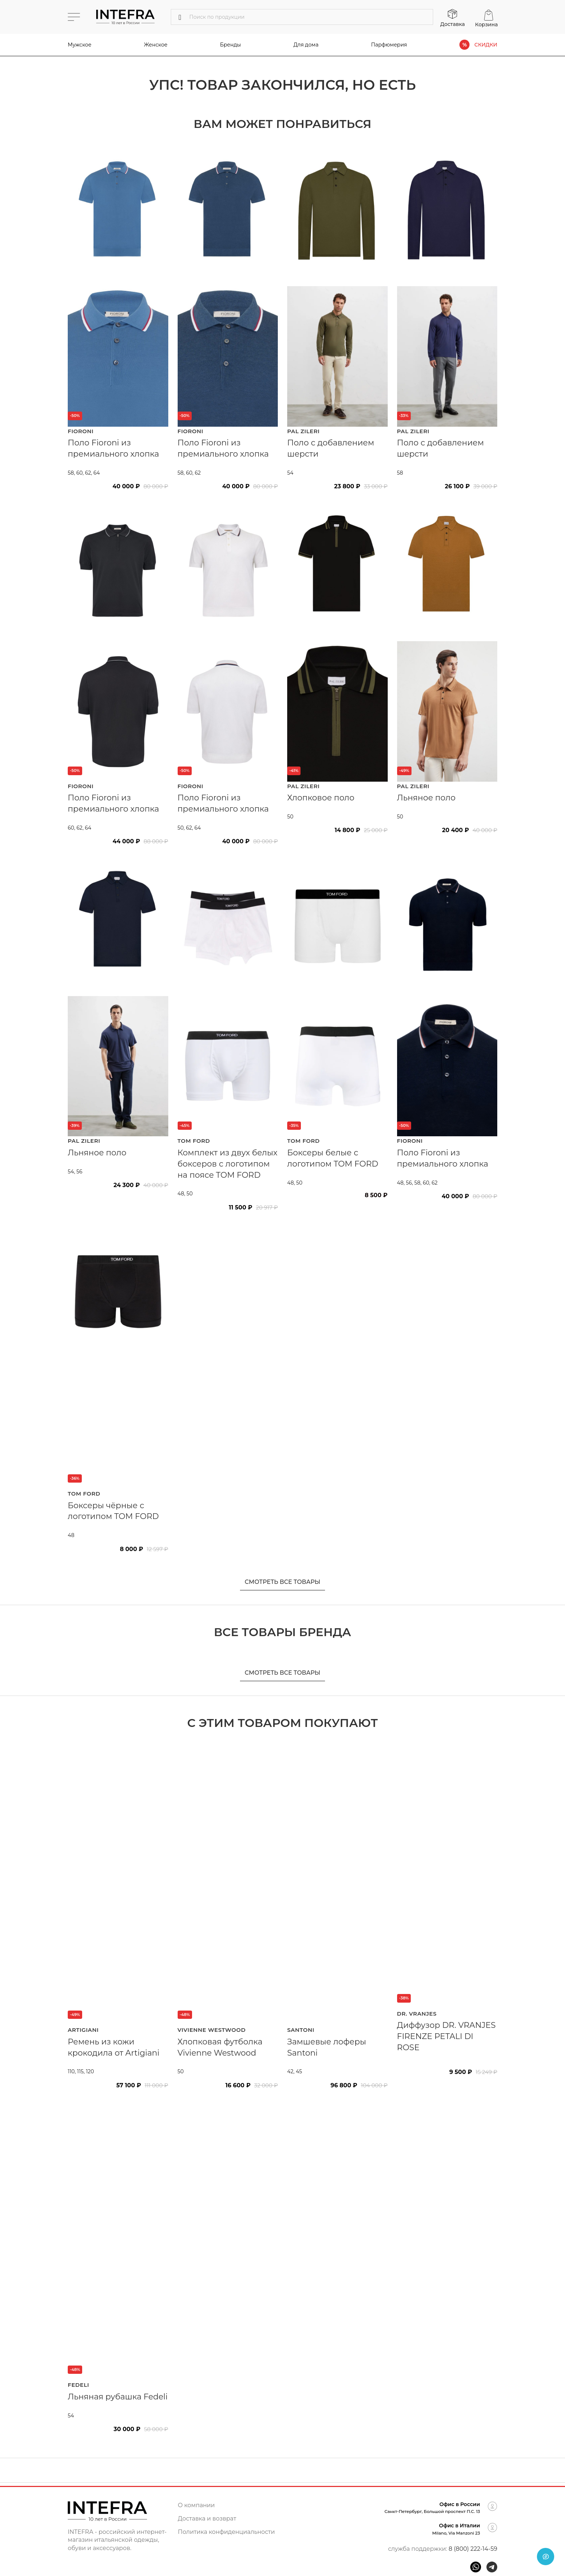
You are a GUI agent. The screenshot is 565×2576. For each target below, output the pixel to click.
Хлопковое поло (320, 798)
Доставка (452, 24)
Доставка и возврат (207, 2518)
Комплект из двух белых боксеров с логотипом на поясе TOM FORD (227, 1164)
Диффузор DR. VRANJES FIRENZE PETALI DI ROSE (446, 2036)
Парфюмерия (389, 44)
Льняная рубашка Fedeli (118, 2397)
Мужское (80, 44)
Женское (156, 44)
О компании (196, 2505)
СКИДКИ (485, 45)
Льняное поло (426, 798)
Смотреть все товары (282, 1581)
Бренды (230, 44)
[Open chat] (545, 2556)
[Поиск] (302, 17)
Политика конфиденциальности (226, 2531)
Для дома (305, 44)
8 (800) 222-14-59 (473, 2548)
